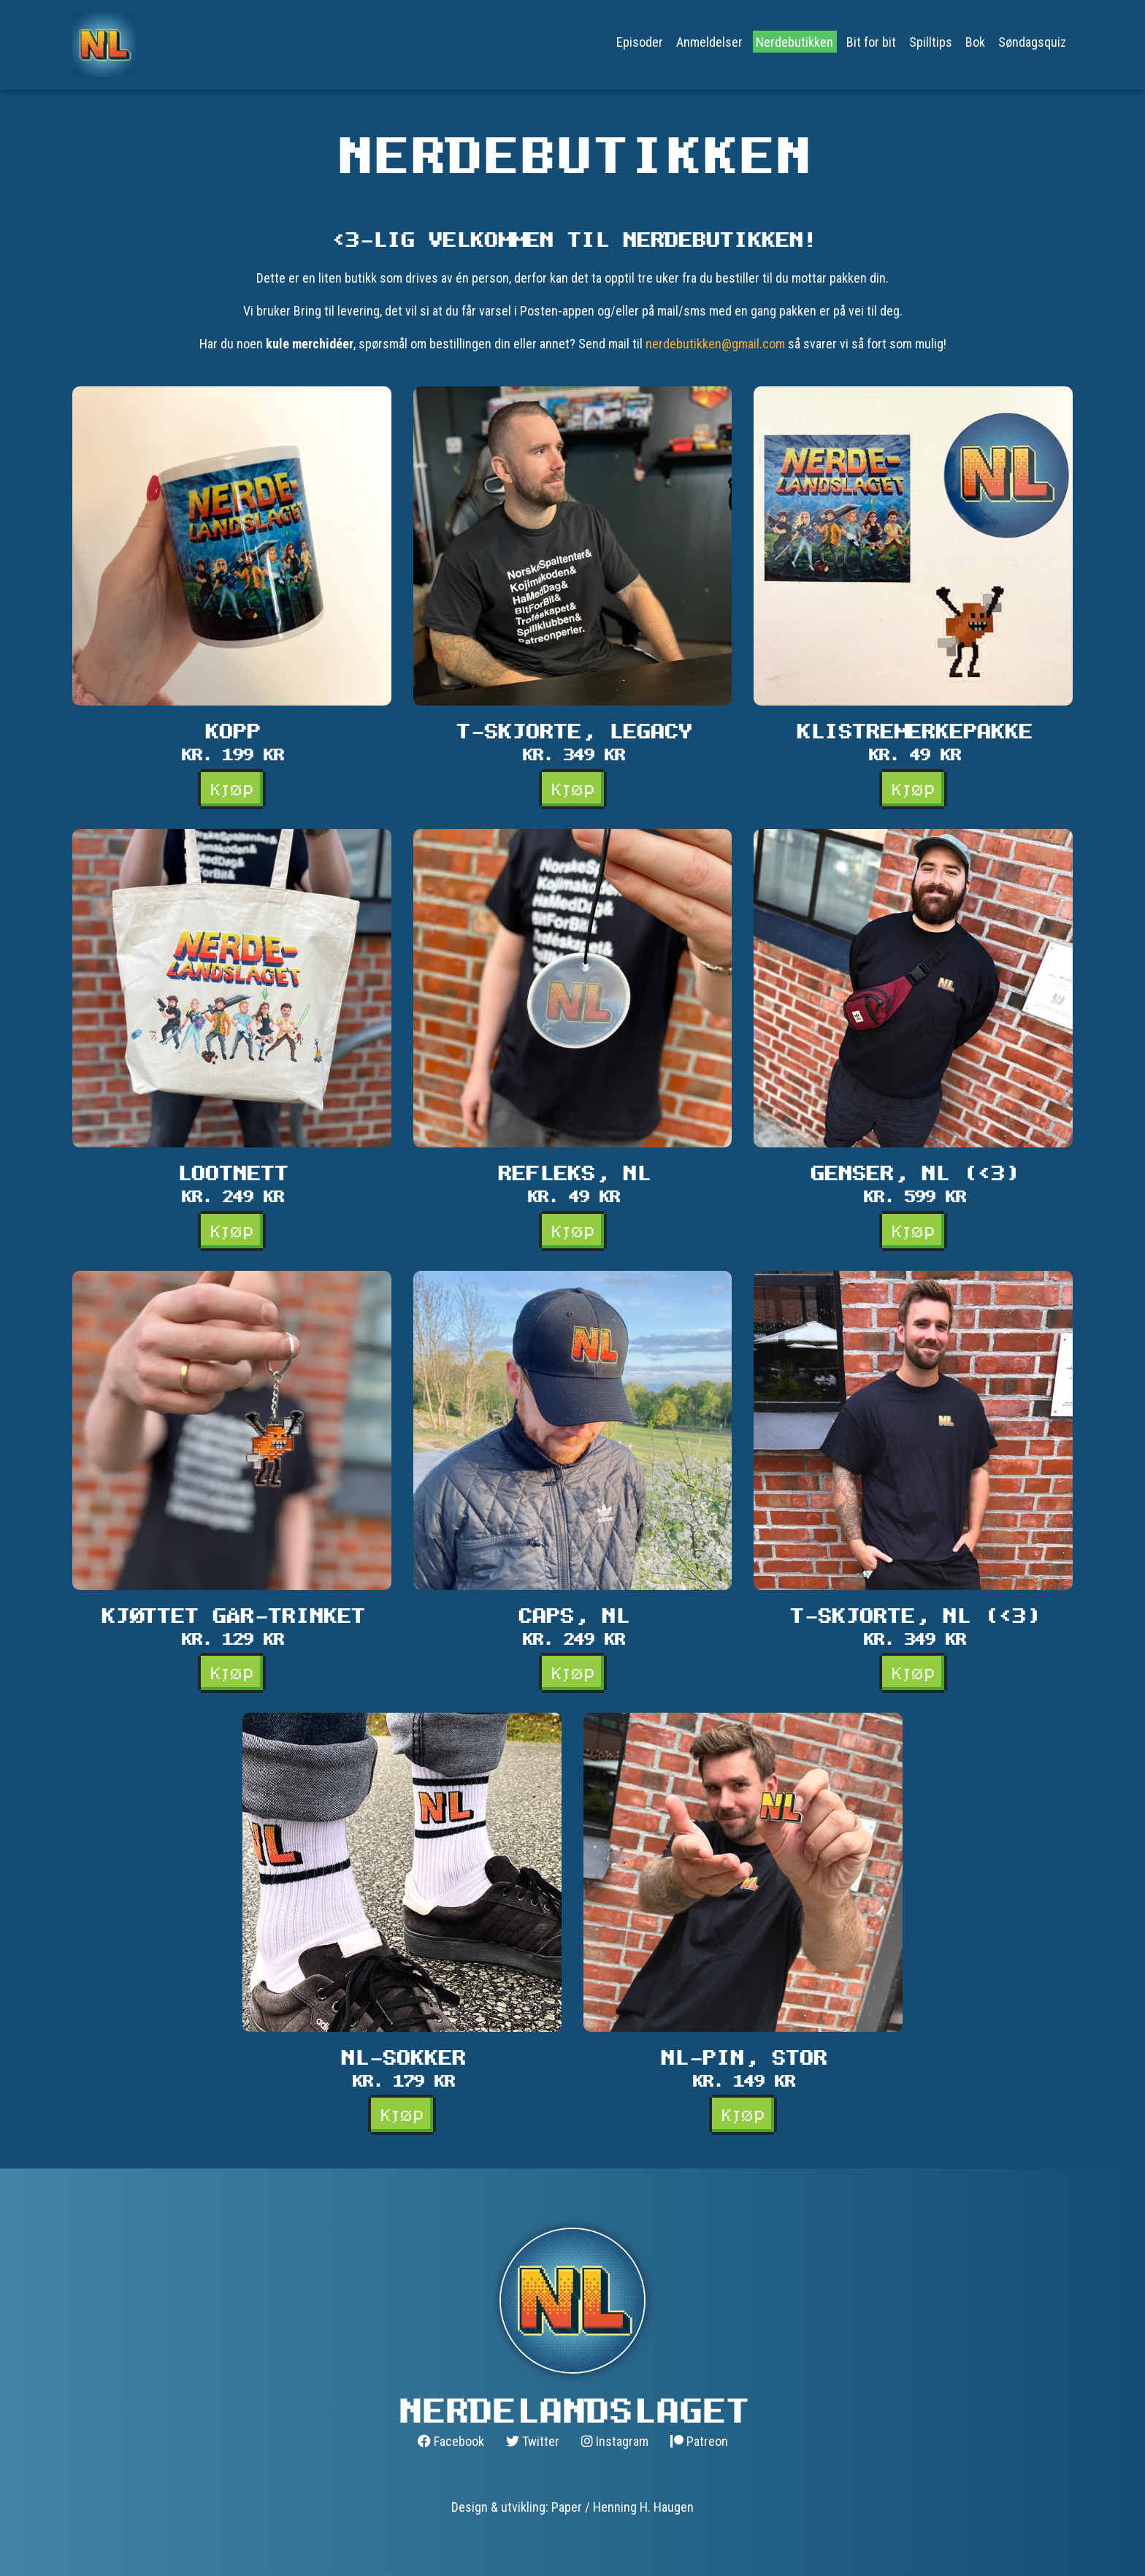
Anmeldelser (709, 41)
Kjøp (232, 789)
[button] (231, 597)
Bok (975, 41)
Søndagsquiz (1032, 41)
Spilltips (930, 41)
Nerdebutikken (794, 41)
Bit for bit (871, 41)
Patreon (699, 2441)
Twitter (532, 2441)
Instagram (614, 2441)
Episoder (639, 41)
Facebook (451, 2441)
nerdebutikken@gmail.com (715, 343)
